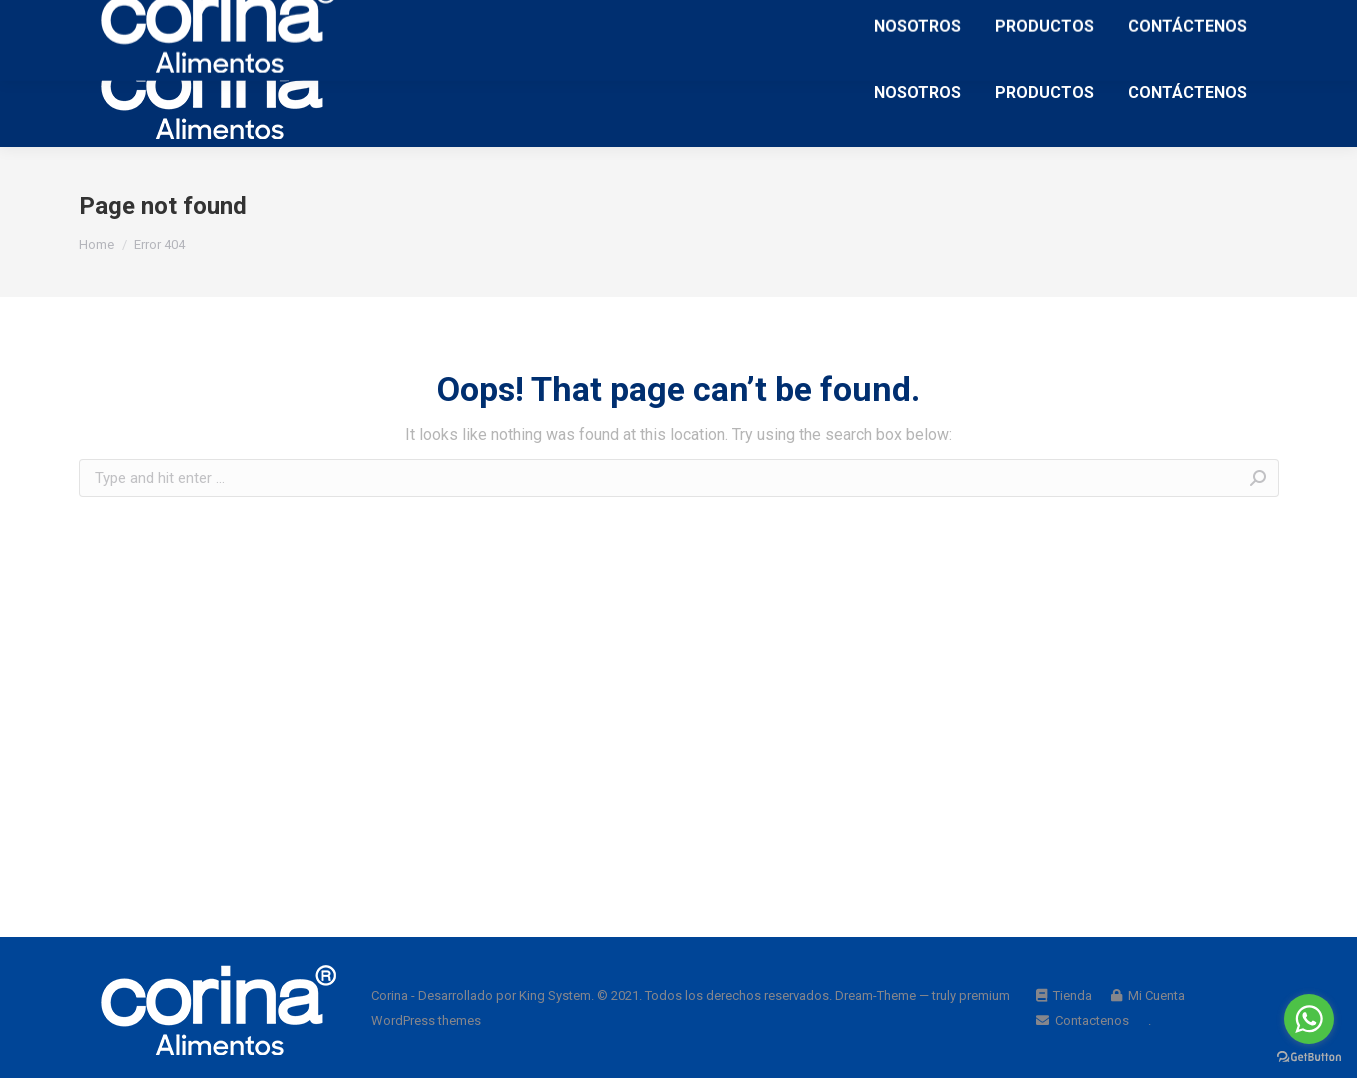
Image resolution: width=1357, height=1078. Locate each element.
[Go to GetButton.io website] (1309, 1057)
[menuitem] (917, 92)
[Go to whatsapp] (1309, 1019)
